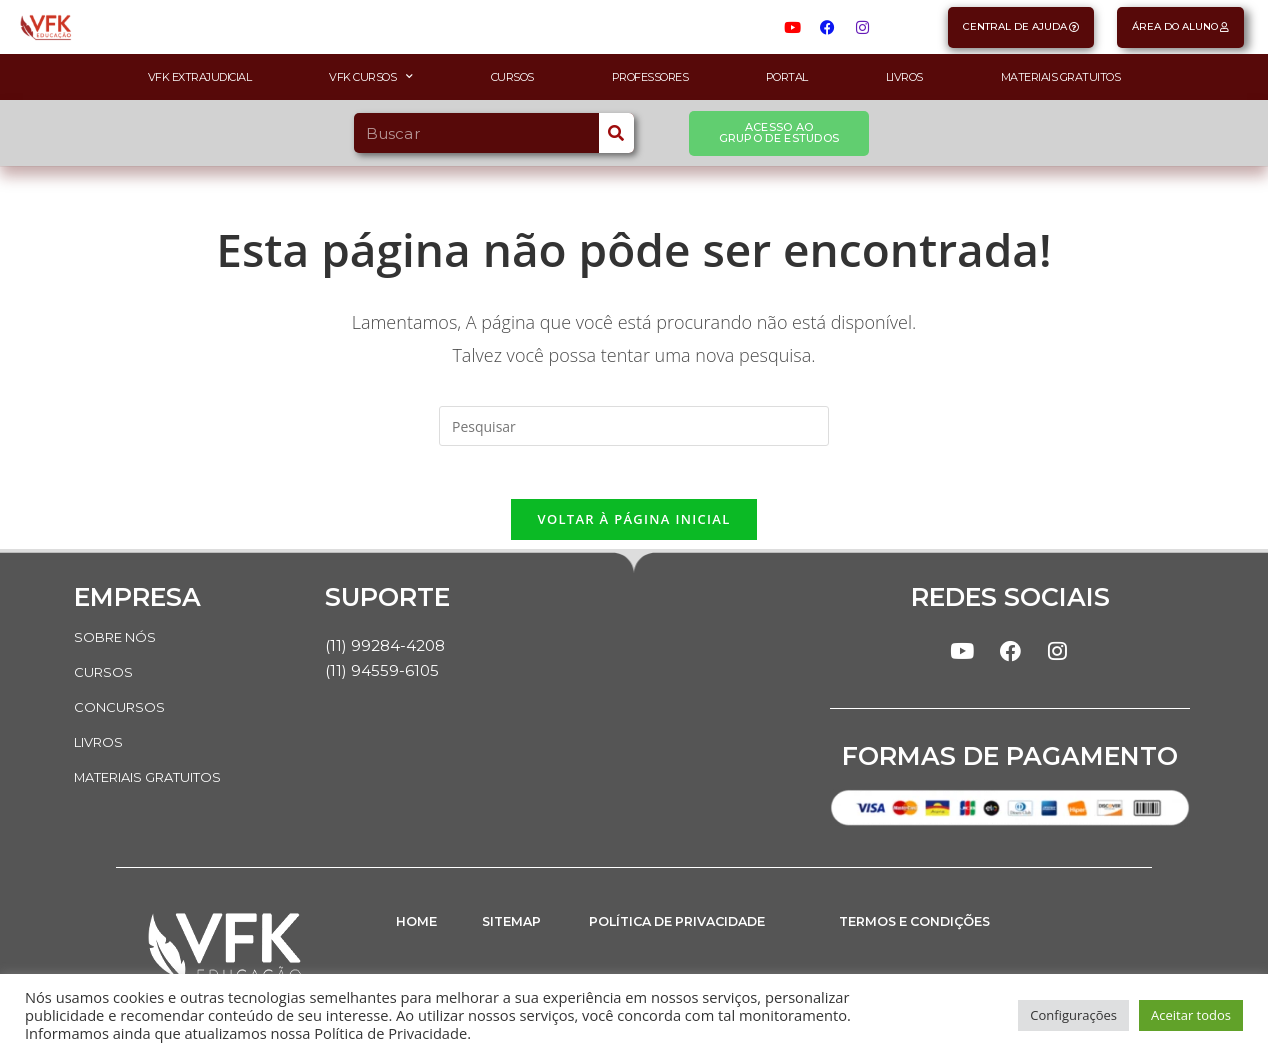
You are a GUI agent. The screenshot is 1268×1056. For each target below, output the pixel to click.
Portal (787, 77)
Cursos (512, 77)
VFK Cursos (371, 77)
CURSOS (105, 678)
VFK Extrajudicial (200, 77)
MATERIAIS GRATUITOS (159, 780)
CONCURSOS (122, 712)
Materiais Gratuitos (1061, 77)
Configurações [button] (1073, 1015)
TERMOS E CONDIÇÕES (927, 935)
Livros (904, 77)
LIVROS (102, 746)
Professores (650, 77)
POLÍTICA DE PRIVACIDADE (693, 935)
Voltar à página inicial (633, 526)
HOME (419, 935)
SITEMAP (517, 935)
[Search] (616, 133)
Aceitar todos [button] (1191, 1015)
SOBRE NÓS (119, 644)
